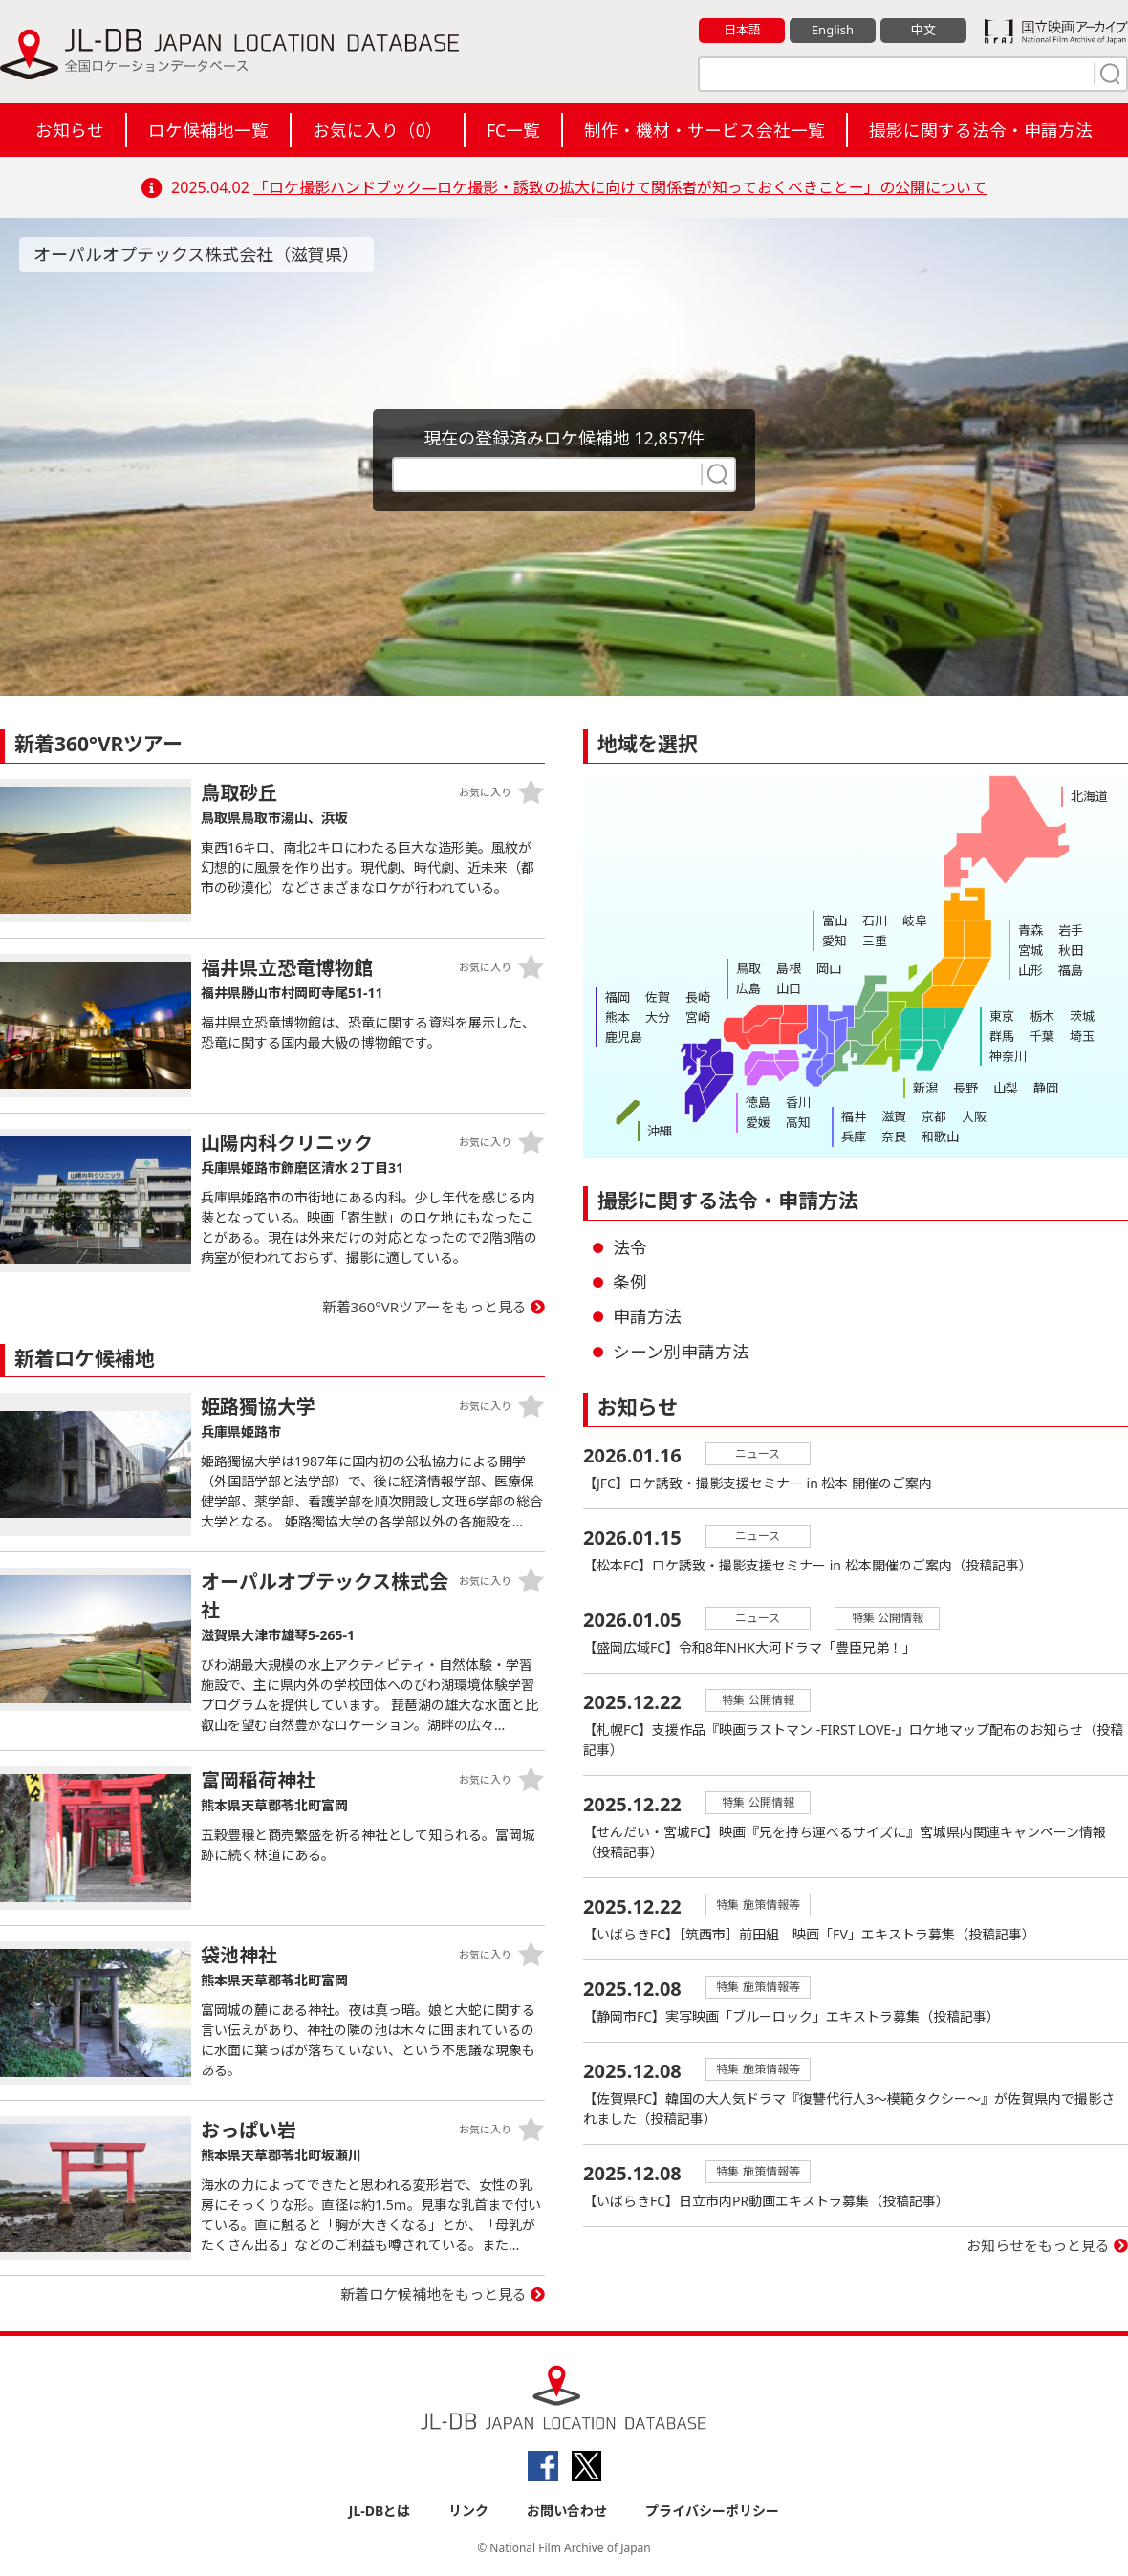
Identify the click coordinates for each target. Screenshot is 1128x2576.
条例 (630, 1281)
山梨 (1005, 1087)
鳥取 (748, 968)
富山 (834, 920)
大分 (657, 1017)
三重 (874, 940)
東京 (1001, 1016)
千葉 (1042, 1036)
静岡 (1045, 1087)
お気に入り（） (378, 130)
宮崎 (697, 1017)
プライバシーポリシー (712, 2510)
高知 (798, 1122)
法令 (630, 1247)
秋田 (1070, 950)
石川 (874, 920)
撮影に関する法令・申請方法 (981, 130)
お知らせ (69, 130)
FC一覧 (513, 130)
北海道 (1089, 796)
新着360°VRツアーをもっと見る (425, 1306)
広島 (748, 988)
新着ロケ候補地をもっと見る (433, 2294)
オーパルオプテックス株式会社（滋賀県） (196, 254)
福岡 (617, 997)
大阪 (974, 1116)
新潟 (925, 1087)
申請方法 (647, 1316)
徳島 (758, 1102)
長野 (965, 1087)
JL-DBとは (380, 2510)
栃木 (1042, 1016)
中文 (923, 29)
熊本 (617, 1017)
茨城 (1082, 1016)
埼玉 (1082, 1036)
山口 (788, 988)
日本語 (742, 29)
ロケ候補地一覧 (208, 130)
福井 (853, 1116)
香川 (798, 1102)
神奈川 (1008, 1056)
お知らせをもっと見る (1038, 2245)
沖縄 (659, 1130)
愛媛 (758, 1122)
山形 (1030, 970)
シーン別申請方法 (681, 1351)
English (833, 29)
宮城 (1030, 950)
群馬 (1001, 1036)
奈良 (893, 1136)
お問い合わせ (567, 2510)
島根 (788, 968)
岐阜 (914, 920)
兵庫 (853, 1136)
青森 (1030, 930)
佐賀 (657, 997)
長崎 (697, 997)
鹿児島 (623, 1037)
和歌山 (940, 1136)
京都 (934, 1116)
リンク (468, 2510)
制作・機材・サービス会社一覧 (704, 130)
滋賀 (893, 1116)
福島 (1070, 970)
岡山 (828, 968)
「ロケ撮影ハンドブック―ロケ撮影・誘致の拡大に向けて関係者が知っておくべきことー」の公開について (620, 187)
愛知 (834, 940)
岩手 (1070, 930)
